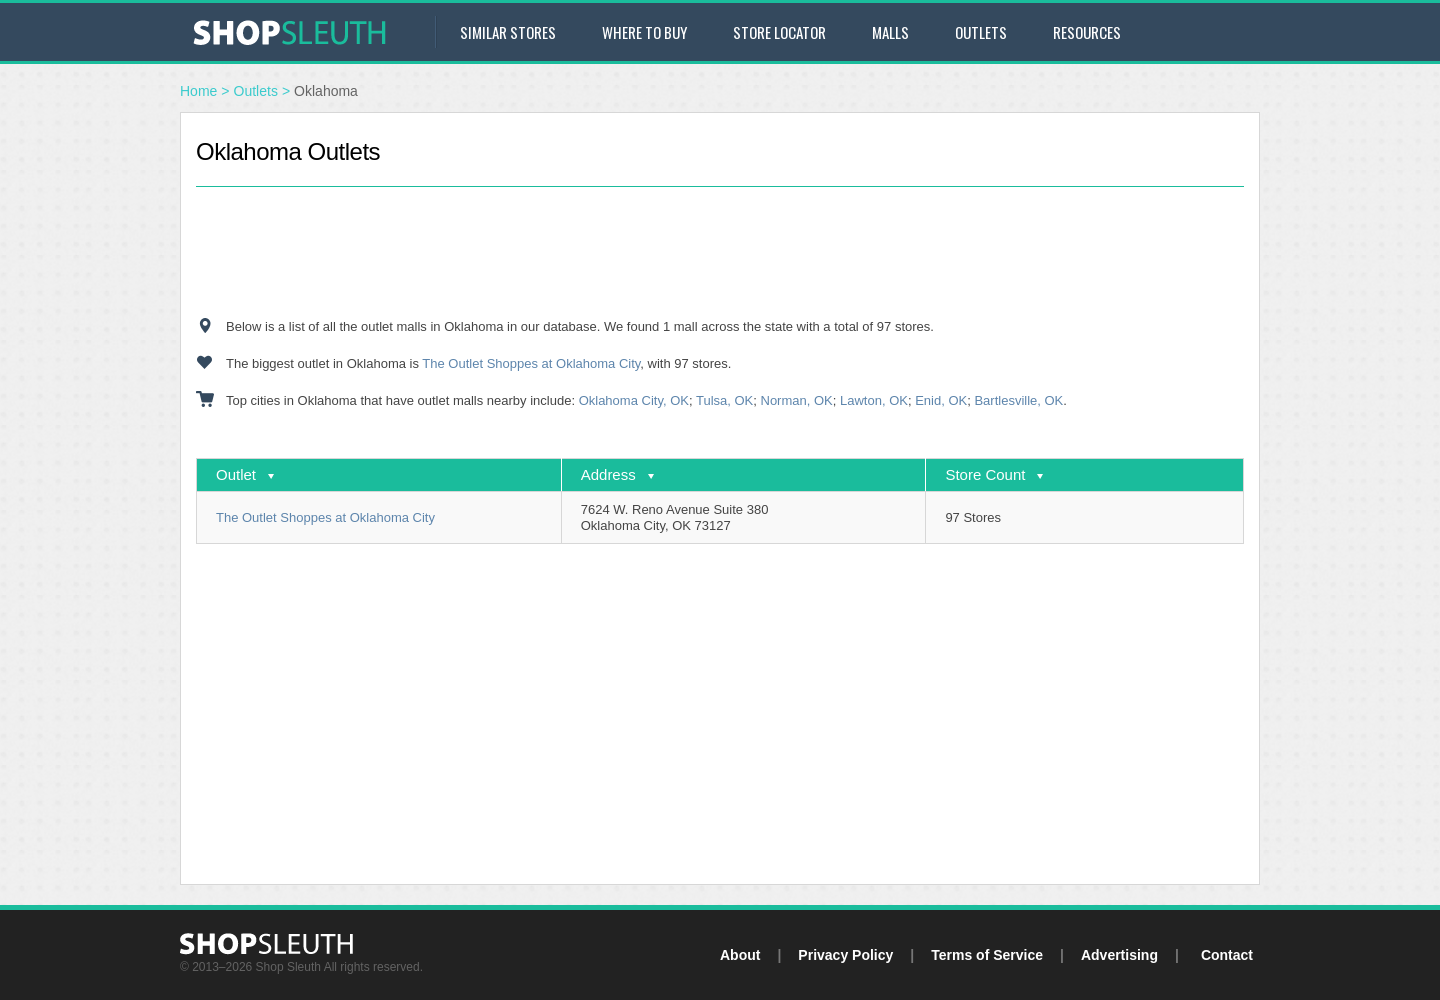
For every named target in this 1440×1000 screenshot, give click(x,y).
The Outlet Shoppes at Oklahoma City (531, 363)
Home (198, 91)
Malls (890, 32)
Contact (1227, 955)
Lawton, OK (874, 400)
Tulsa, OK (724, 400)
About (740, 955)
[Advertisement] (720, 252)
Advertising (1119, 955)
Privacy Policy (845, 955)
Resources (1087, 32)
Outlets (981, 32)
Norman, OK (797, 400)
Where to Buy (644, 32)
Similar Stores (508, 32)
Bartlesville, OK (1018, 400)
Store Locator (779, 32)
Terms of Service (987, 955)
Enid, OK (941, 400)
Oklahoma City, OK (634, 400)
